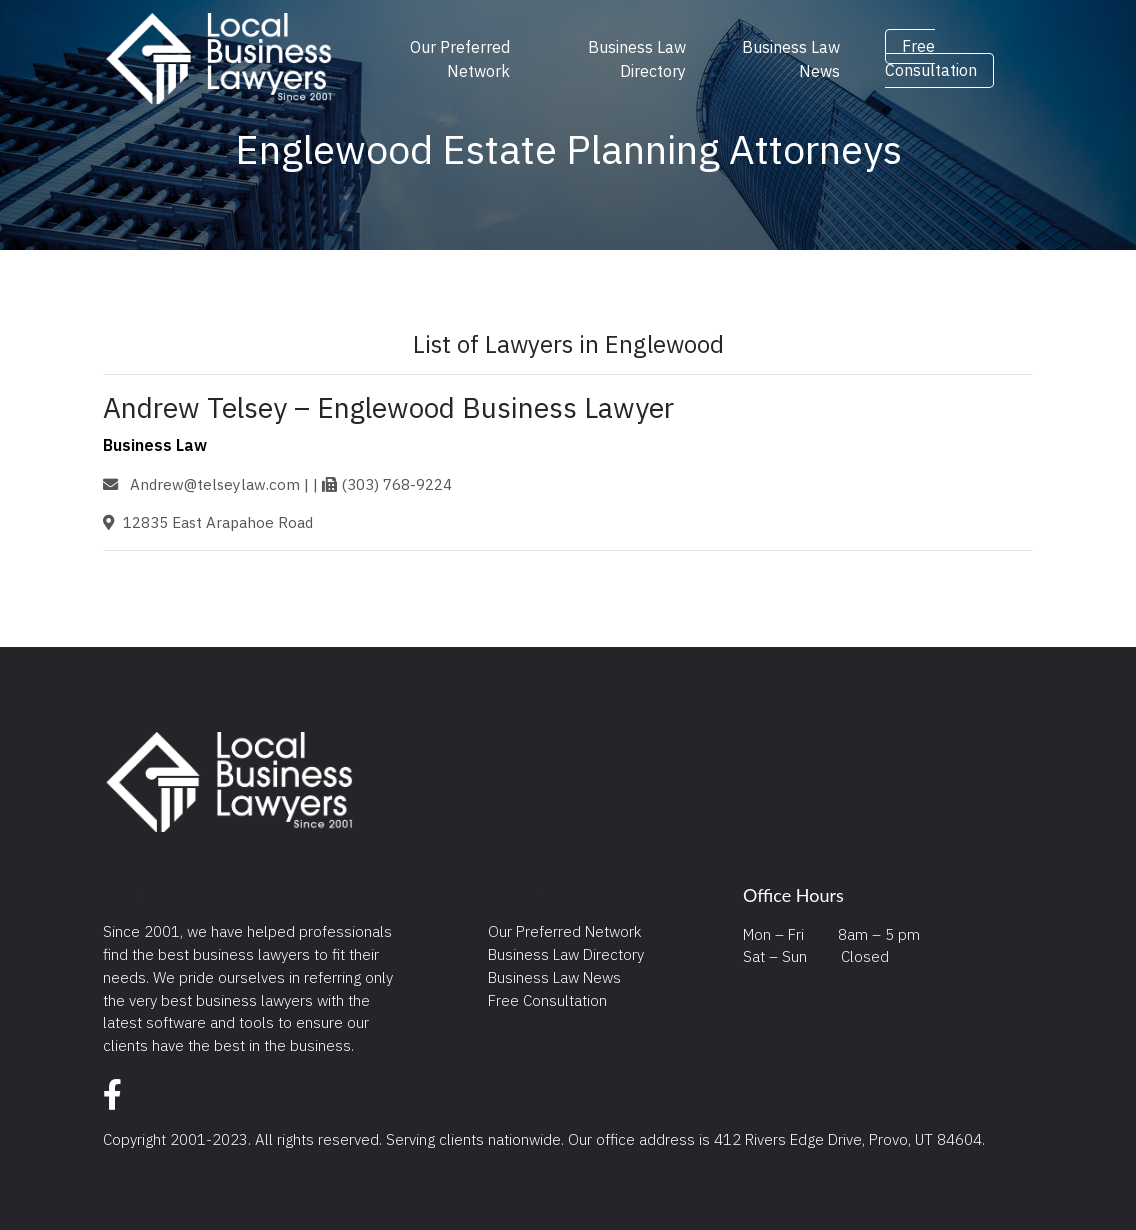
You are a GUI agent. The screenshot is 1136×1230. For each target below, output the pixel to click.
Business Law (155, 445)
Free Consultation (931, 59)
